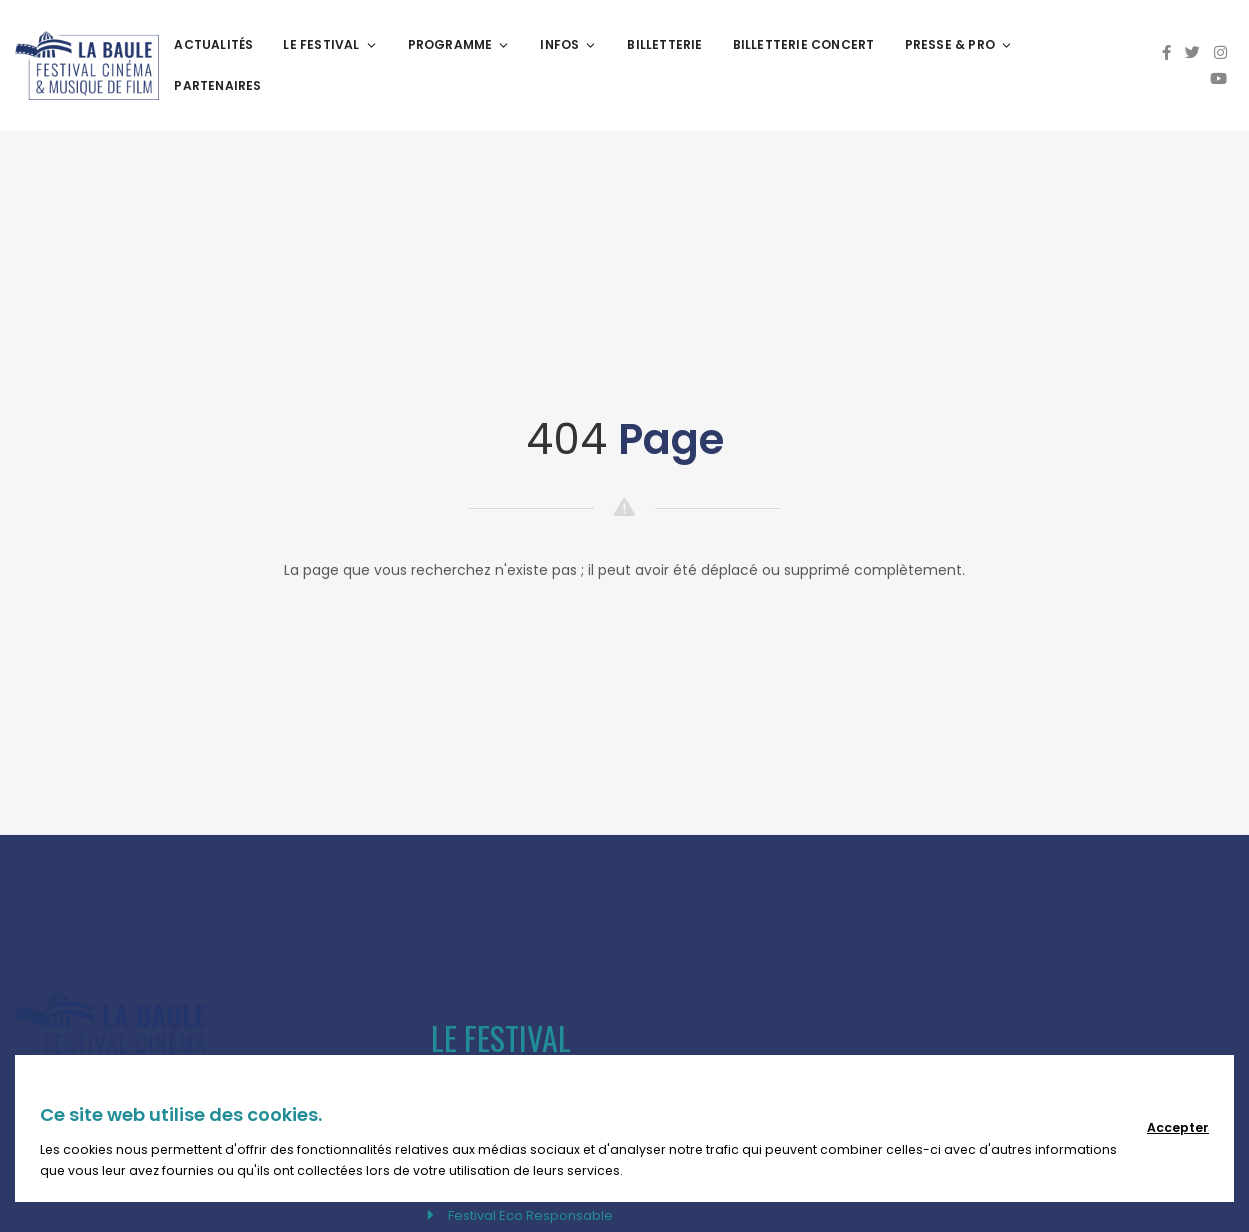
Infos (568, 44)
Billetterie (664, 44)
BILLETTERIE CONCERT (804, 44)
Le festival (330, 44)
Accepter (1178, 1127)
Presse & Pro (959, 44)
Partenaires (217, 85)
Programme (459, 44)
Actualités (213, 44)
